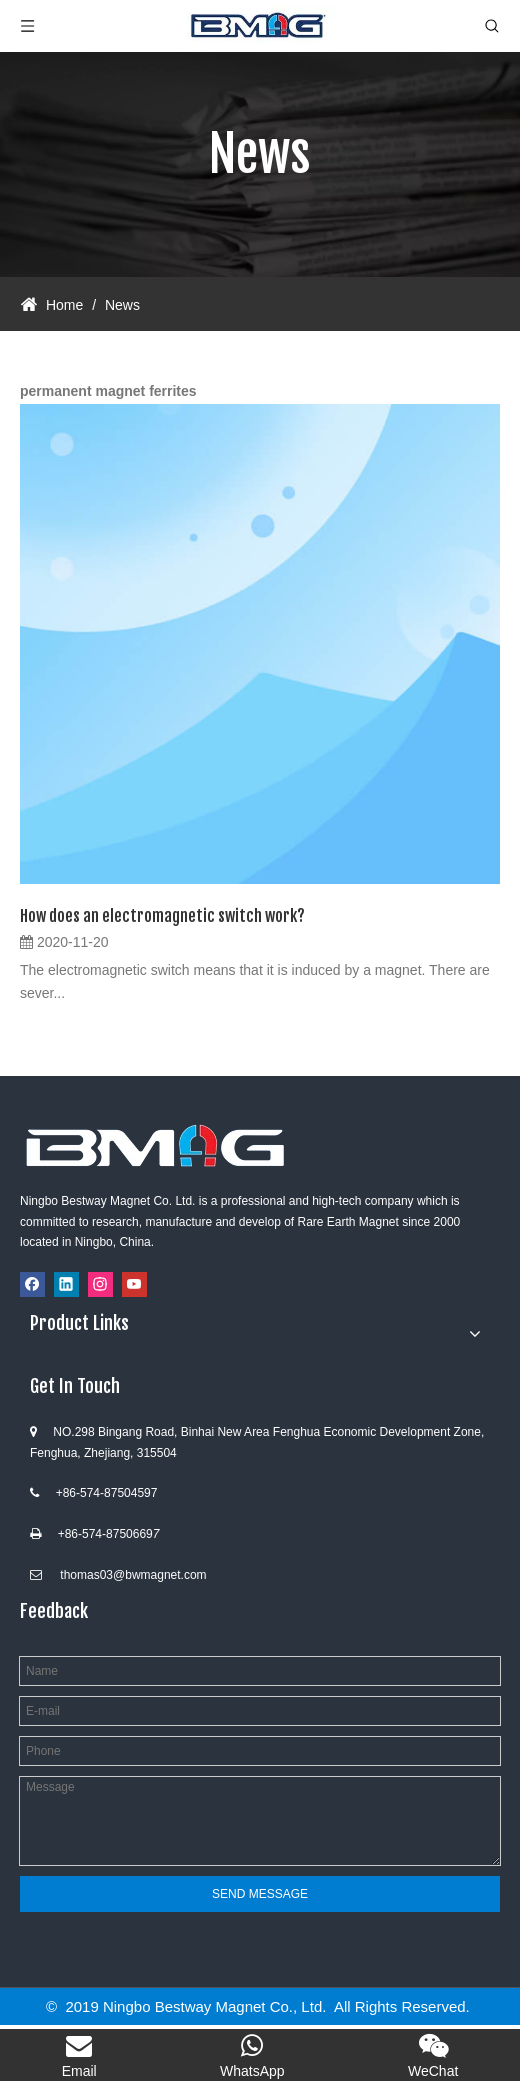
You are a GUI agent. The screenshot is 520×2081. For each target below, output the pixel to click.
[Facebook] (32, 1284)
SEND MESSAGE (260, 1894)
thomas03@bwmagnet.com (133, 1575)
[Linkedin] (66, 1284)
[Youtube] (134, 1284)
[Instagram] (100, 1284)
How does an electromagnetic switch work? (162, 916)
